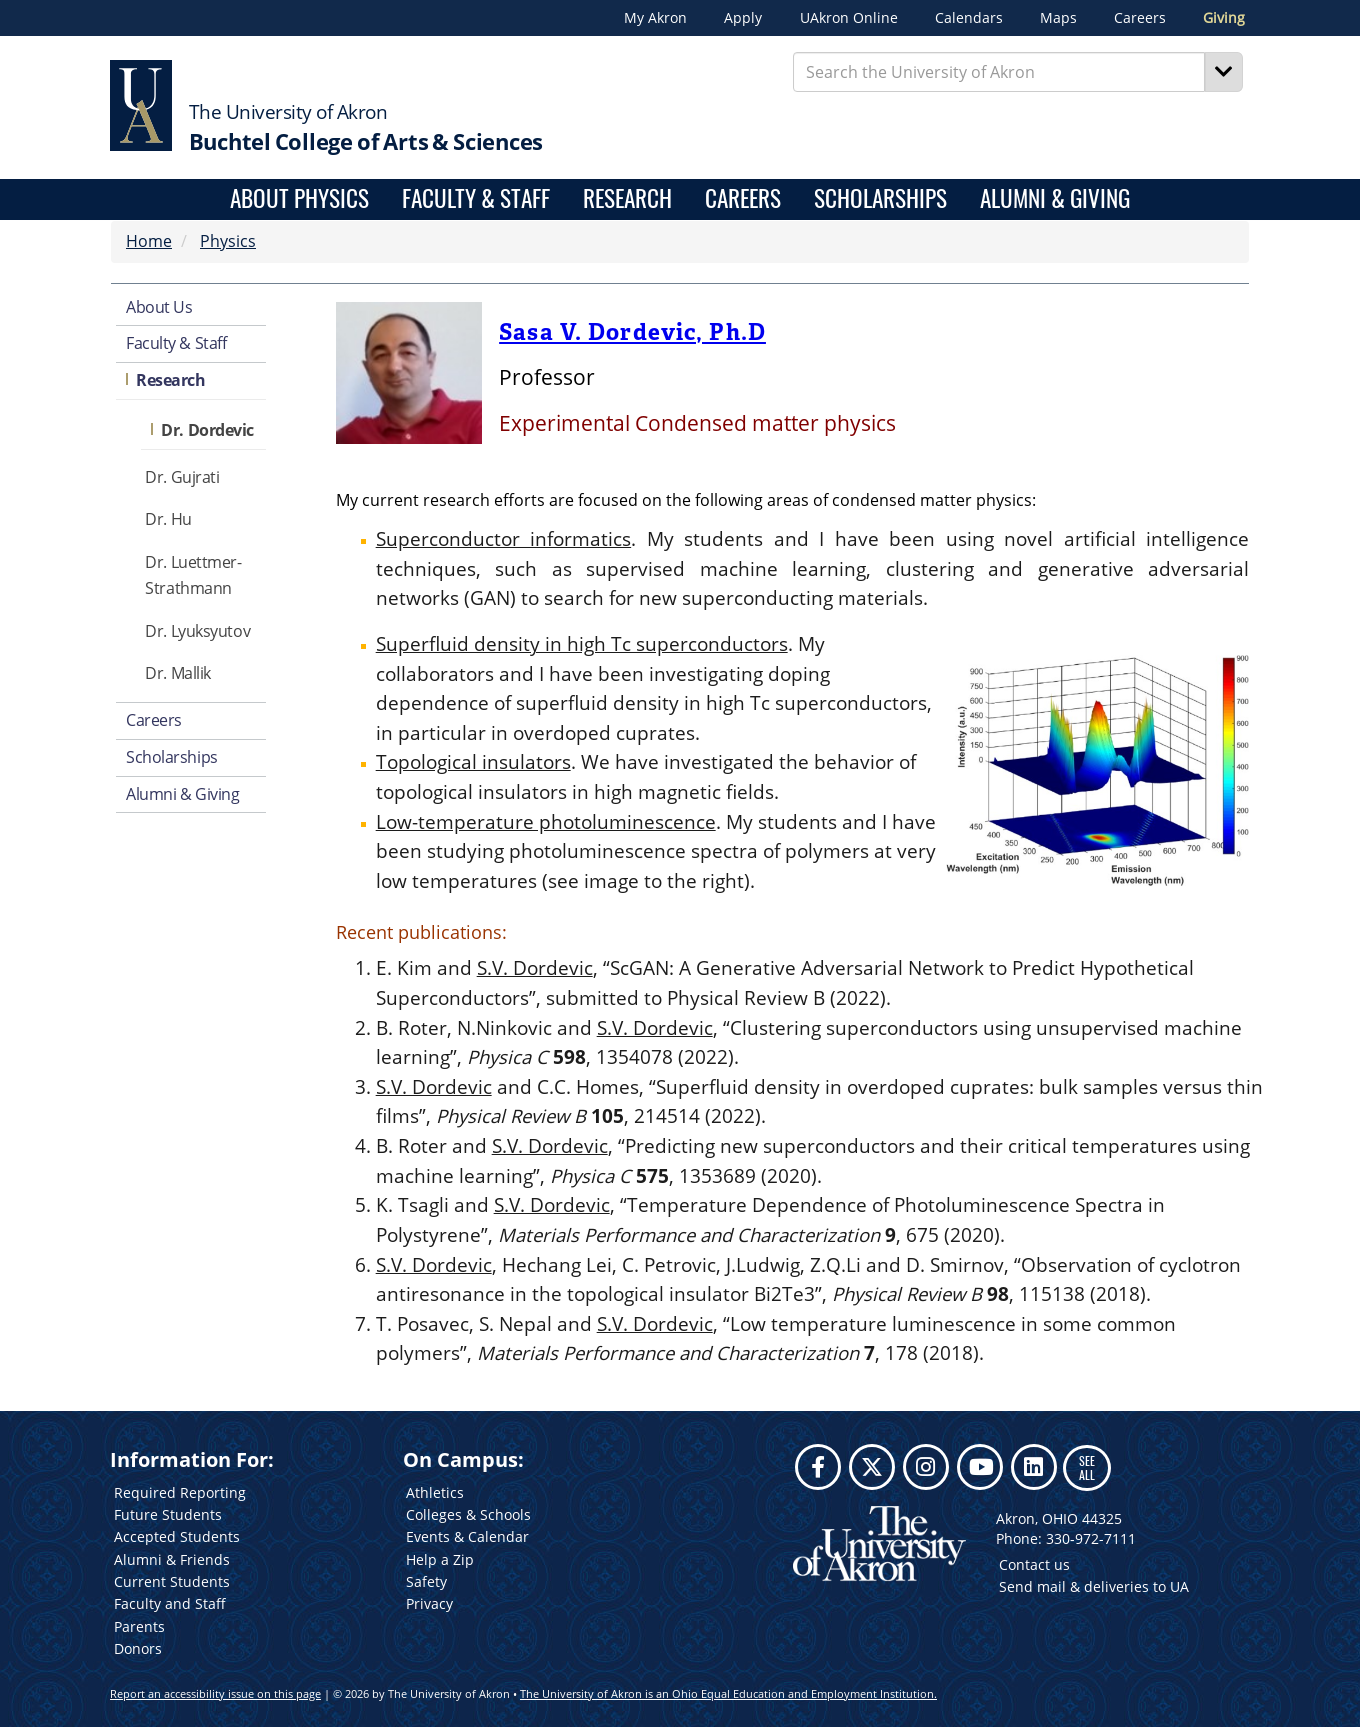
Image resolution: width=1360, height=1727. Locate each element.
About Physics (299, 199)
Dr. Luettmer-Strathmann (193, 575)
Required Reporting (180, 1492)
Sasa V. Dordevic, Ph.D (632, 332)
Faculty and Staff (170, 1603)
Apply (743, 18)
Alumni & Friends (172, 1559)
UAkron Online (849, 18)
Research (627, 199)
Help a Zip (440, 1559)
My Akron (655, 18)
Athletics (435, 1492)
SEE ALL (1087, 1467)
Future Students (168, 1514)
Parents (139, 1626)
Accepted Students (177, 1536)
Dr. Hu (168, 519)
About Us (159, 307)
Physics (228, 241)
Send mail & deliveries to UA (1094, 1586)
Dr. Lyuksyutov (197, 631)
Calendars (969, 18)
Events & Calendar (467, 1536)
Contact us (1034, 1564)
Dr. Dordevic (207, 430)
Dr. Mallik (178, 673)
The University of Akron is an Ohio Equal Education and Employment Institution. (728, 1693)
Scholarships (880, 199)
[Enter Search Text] (999, 72)
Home (149, 241)
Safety (426, 1581)
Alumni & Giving (1055, 199)
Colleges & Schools (468, 1514)
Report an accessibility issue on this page (215, 1693)
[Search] (1224, 72)
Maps (1058, 18)
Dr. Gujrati (182, 477)
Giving (1224, 18)
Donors (138, 1648)
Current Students (172, 1581)
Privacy (429, 1603)
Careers (1140, 18)
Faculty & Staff (476, 199)
